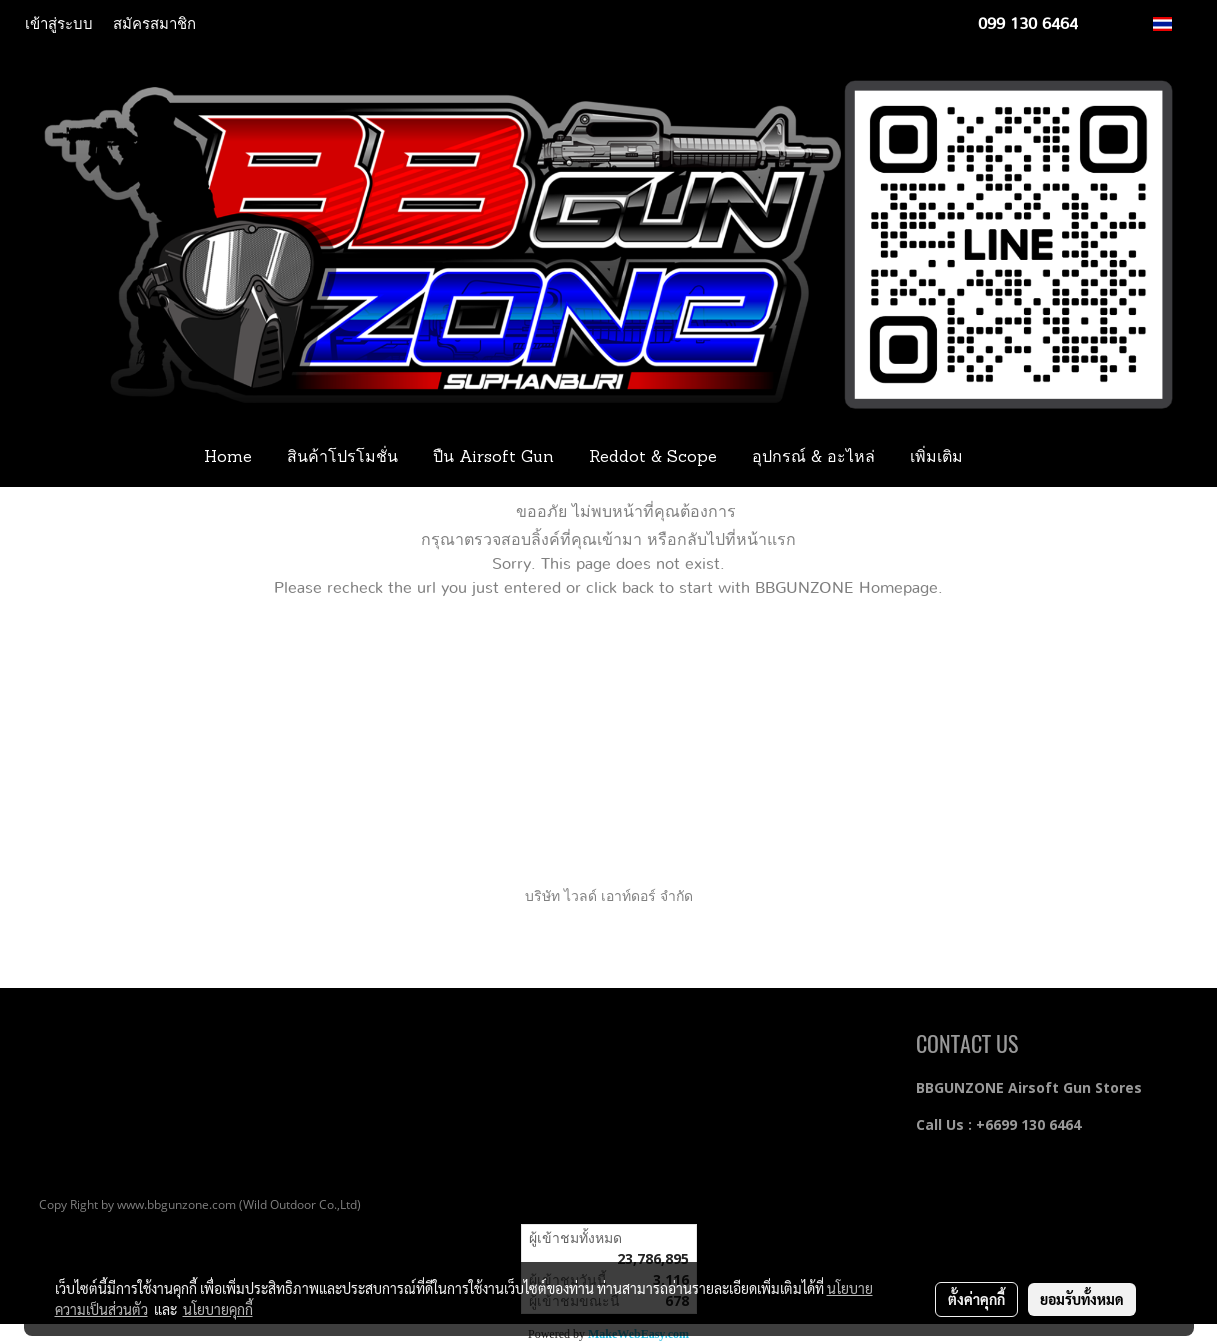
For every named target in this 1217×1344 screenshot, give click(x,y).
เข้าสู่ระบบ (59, 24)
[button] (1010, 458)
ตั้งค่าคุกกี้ (976, 1299)
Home (228, 458)
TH (1173, 23)
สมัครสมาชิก (154, 24)
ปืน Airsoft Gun (493, 458)
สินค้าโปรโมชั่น (342, 458)
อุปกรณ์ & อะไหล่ (813, 458)
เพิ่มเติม (936, 458)
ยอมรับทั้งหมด (1082, 1299)
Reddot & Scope (653, 458)
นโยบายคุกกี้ (218, 1309)
